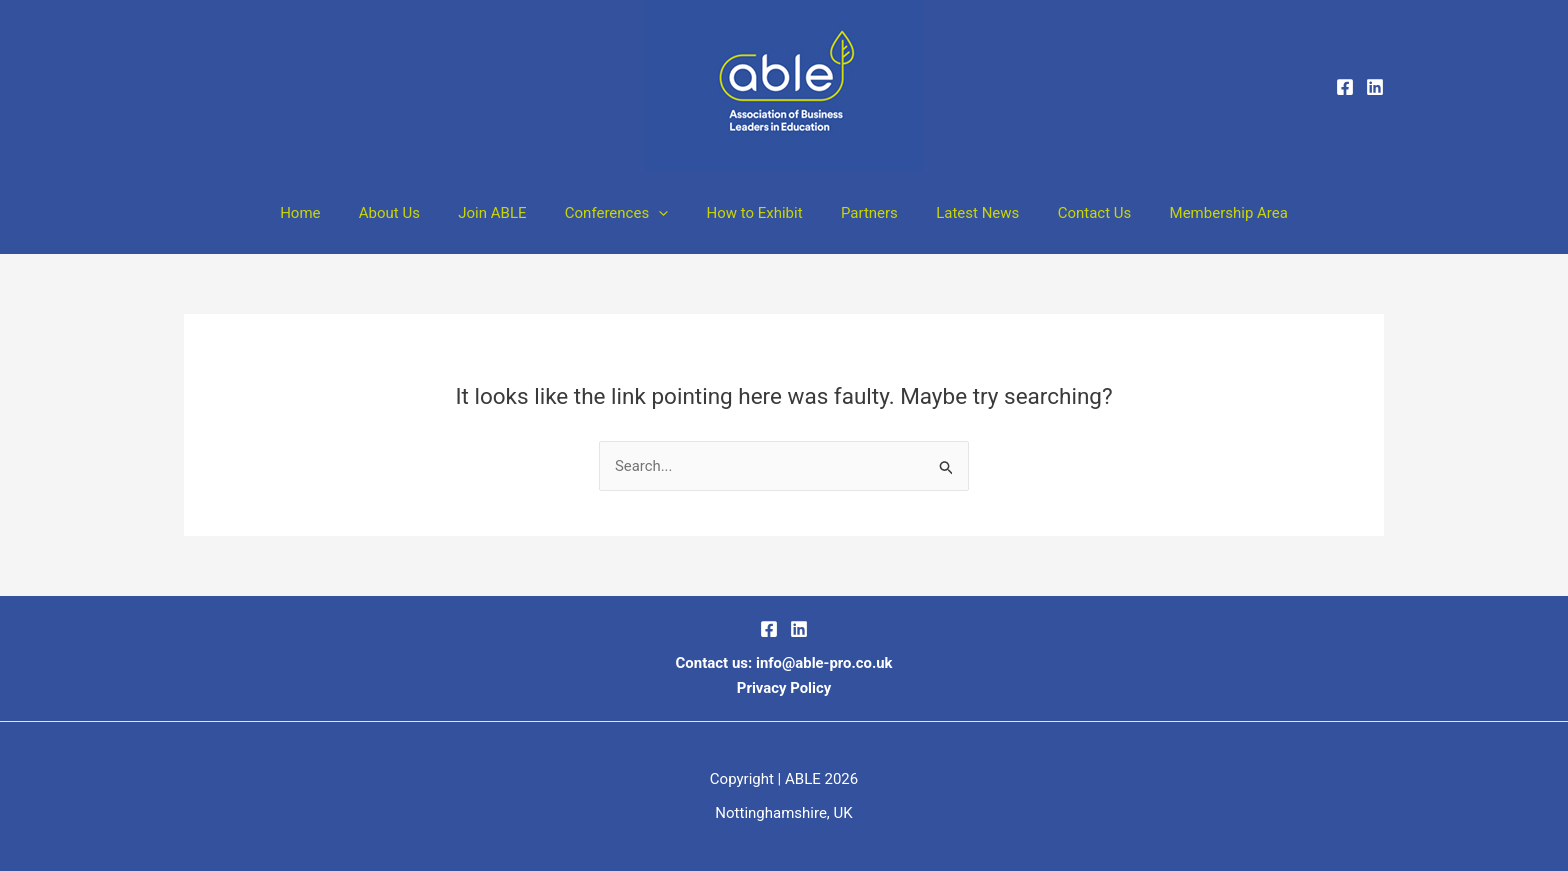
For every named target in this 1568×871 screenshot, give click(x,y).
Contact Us (1070, 213)
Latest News (961, 213)
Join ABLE (509, 213)
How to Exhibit (754, 213)
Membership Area (1195, 213)
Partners (861, 213)
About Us (414, 213)
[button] (666, 213)
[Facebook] (1345, 87)
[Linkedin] (1375, 87)
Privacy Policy (783, 688)
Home (333, 213)
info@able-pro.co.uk (824, 663)
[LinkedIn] (799, 630)
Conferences (624, 213)
